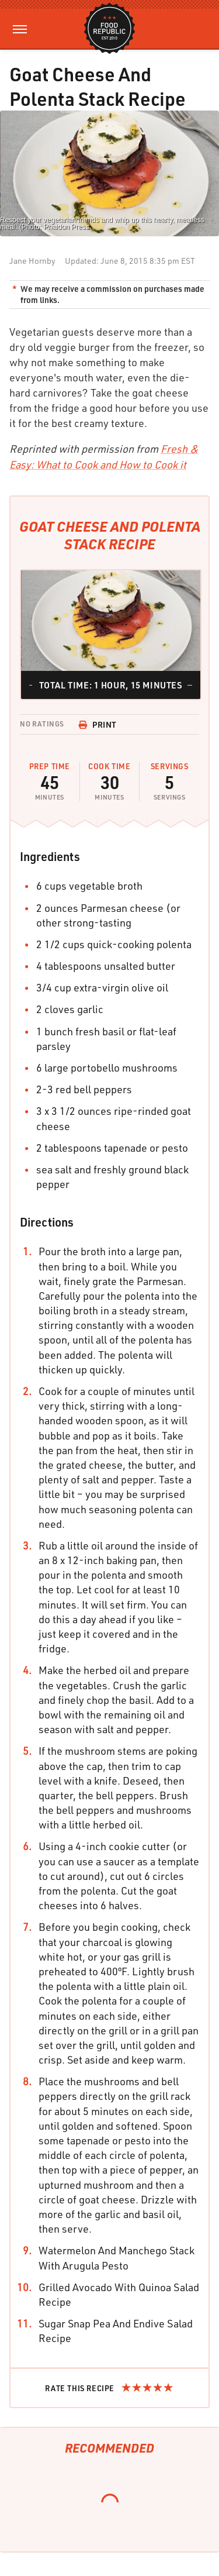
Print (97, 724)
